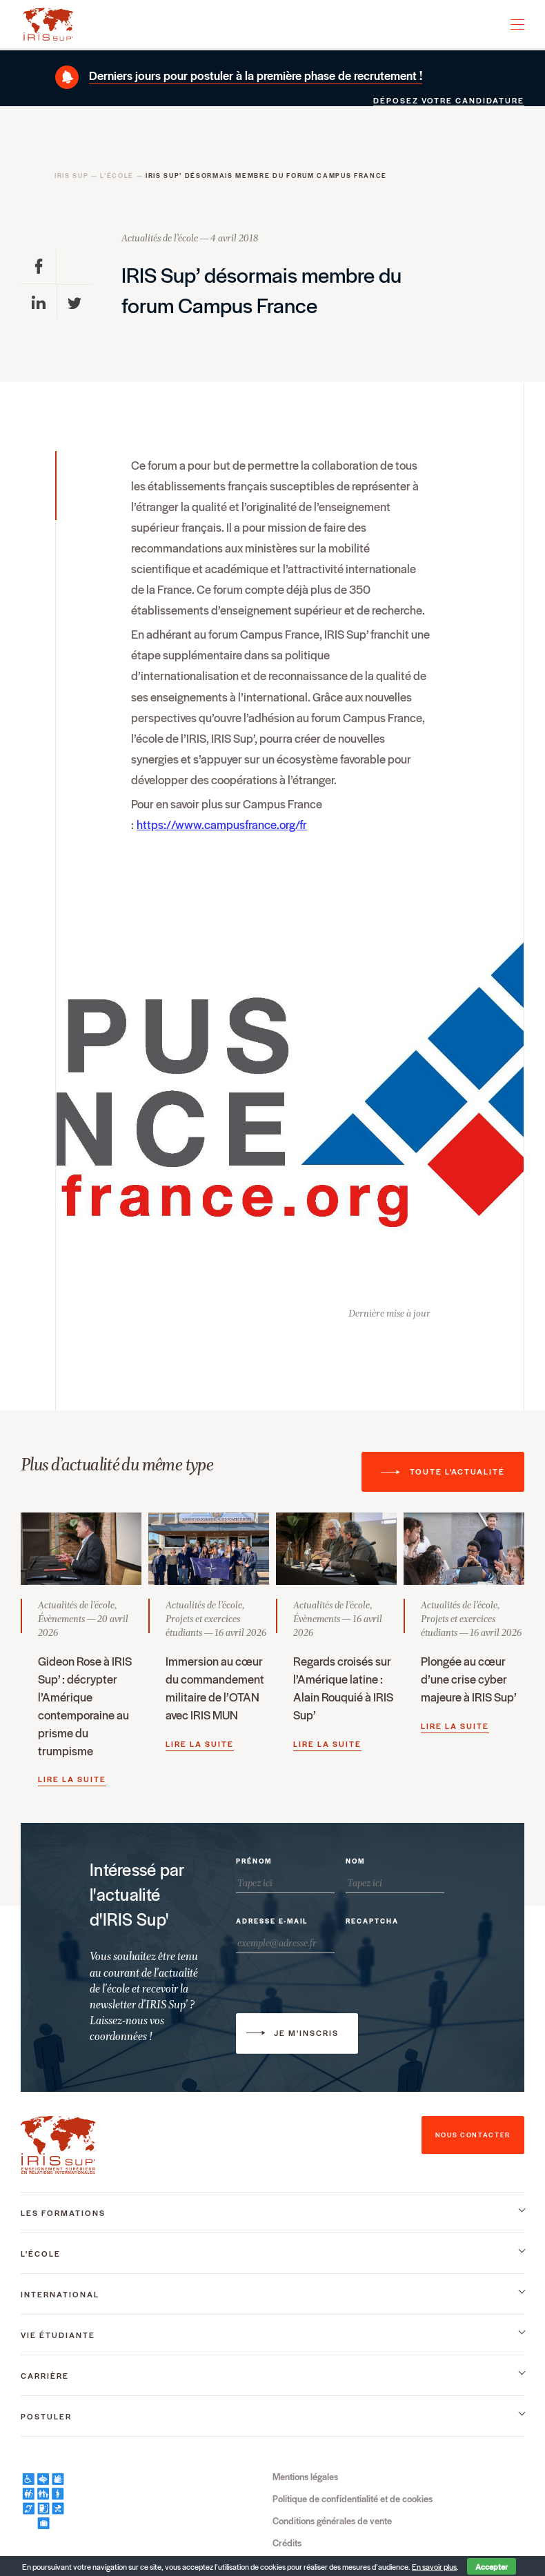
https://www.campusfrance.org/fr (222, 824)
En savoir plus (434, 2567)
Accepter (491, 2566)
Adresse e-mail (272, 1921)
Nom (355, 1861)
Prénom (254, 1861)
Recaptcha (372, 1921)
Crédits (286, 2542)
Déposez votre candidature (448, 100)
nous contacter (473, 2134)
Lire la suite (72, 1778)
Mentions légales (305, 2476)
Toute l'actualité (457, 1471)
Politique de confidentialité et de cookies (352, 2498)
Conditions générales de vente (332, 2520)
